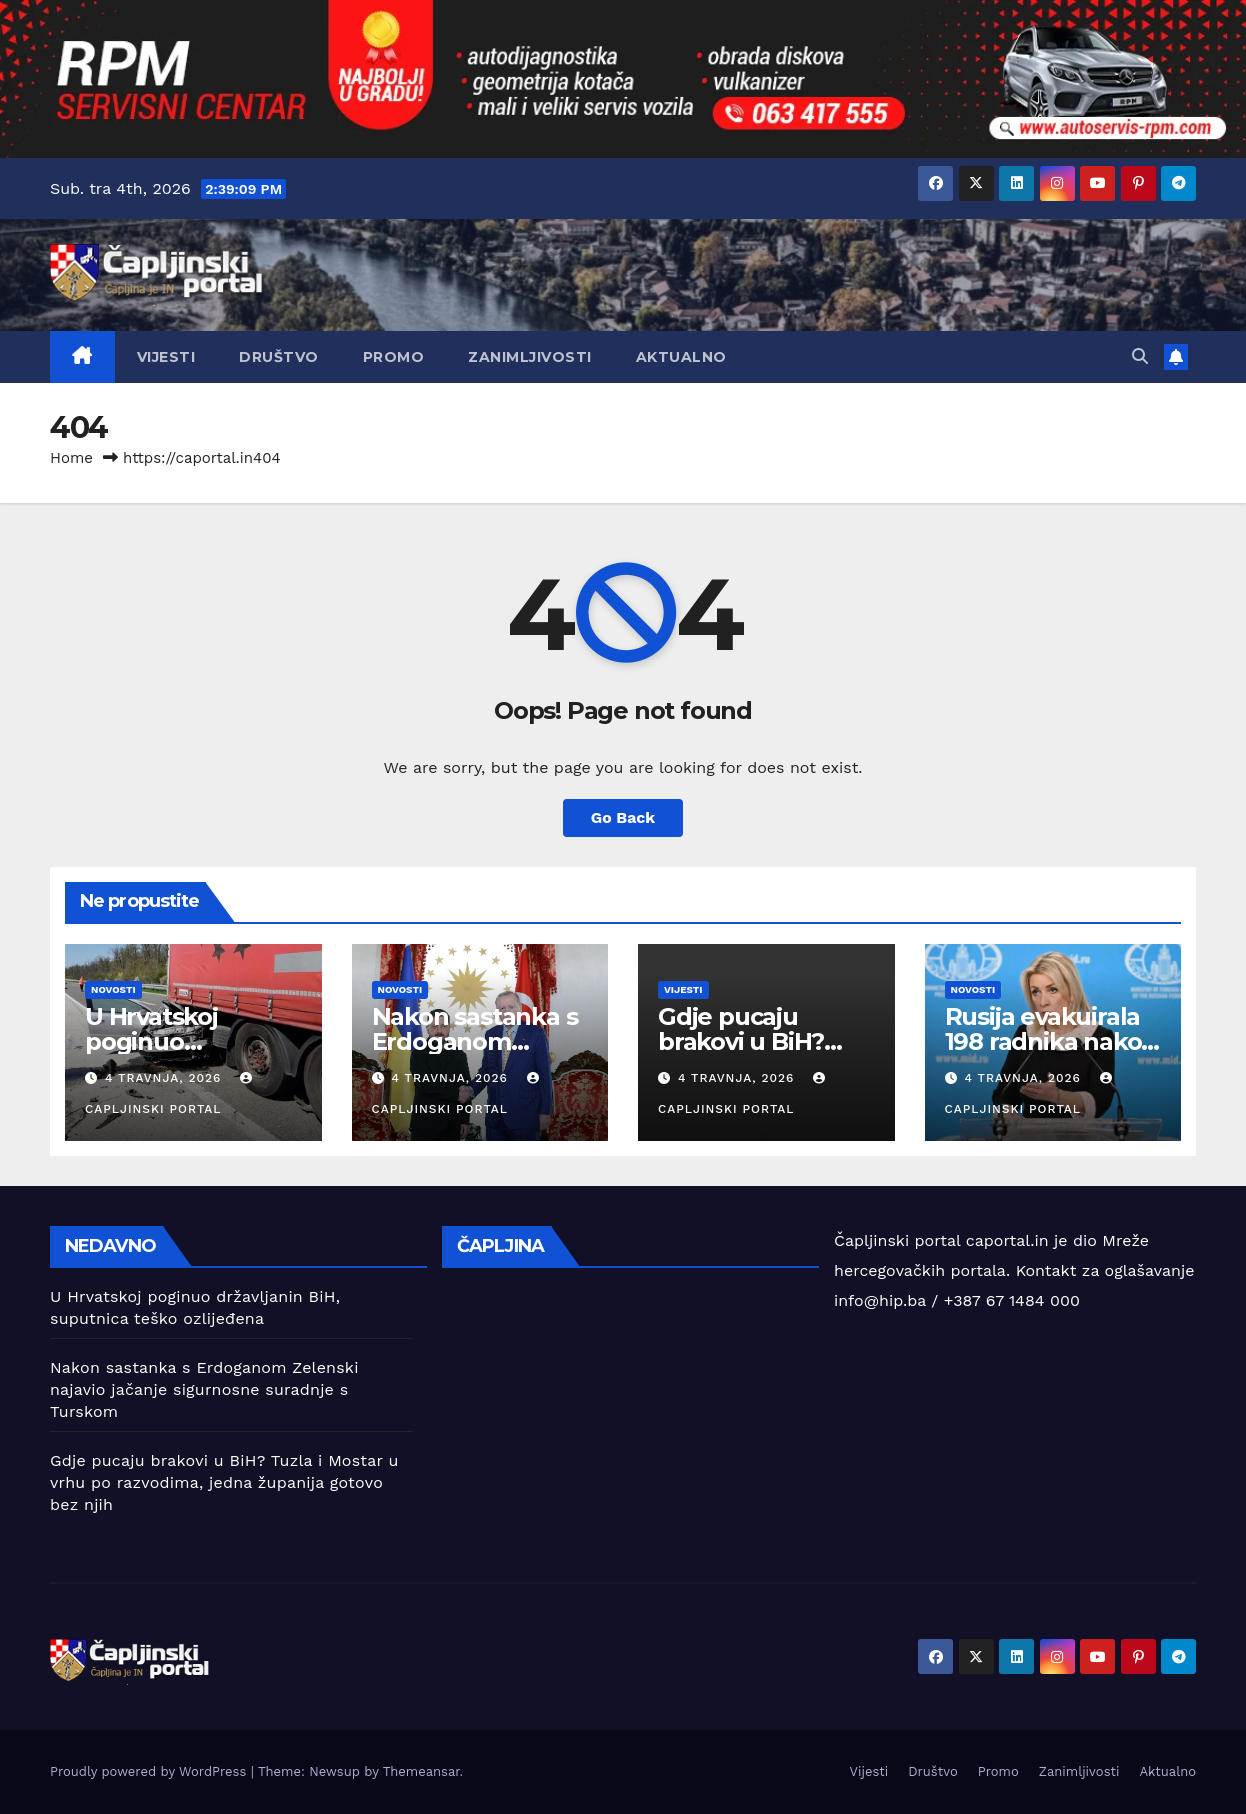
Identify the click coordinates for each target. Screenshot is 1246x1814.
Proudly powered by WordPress (150, 1771)
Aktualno (681, 357)
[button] (1140, 356)
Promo (394, 357)
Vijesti (166, 357)
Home (71, 458)
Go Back (623, 817)
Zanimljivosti (530, 357)
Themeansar (421, 1771)
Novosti (113, 989)
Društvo (279, 357)
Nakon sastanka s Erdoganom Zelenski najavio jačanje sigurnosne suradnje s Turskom (204, 1389)
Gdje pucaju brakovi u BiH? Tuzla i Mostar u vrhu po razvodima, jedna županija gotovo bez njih (224, 1482)
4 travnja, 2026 (165, 1078)
